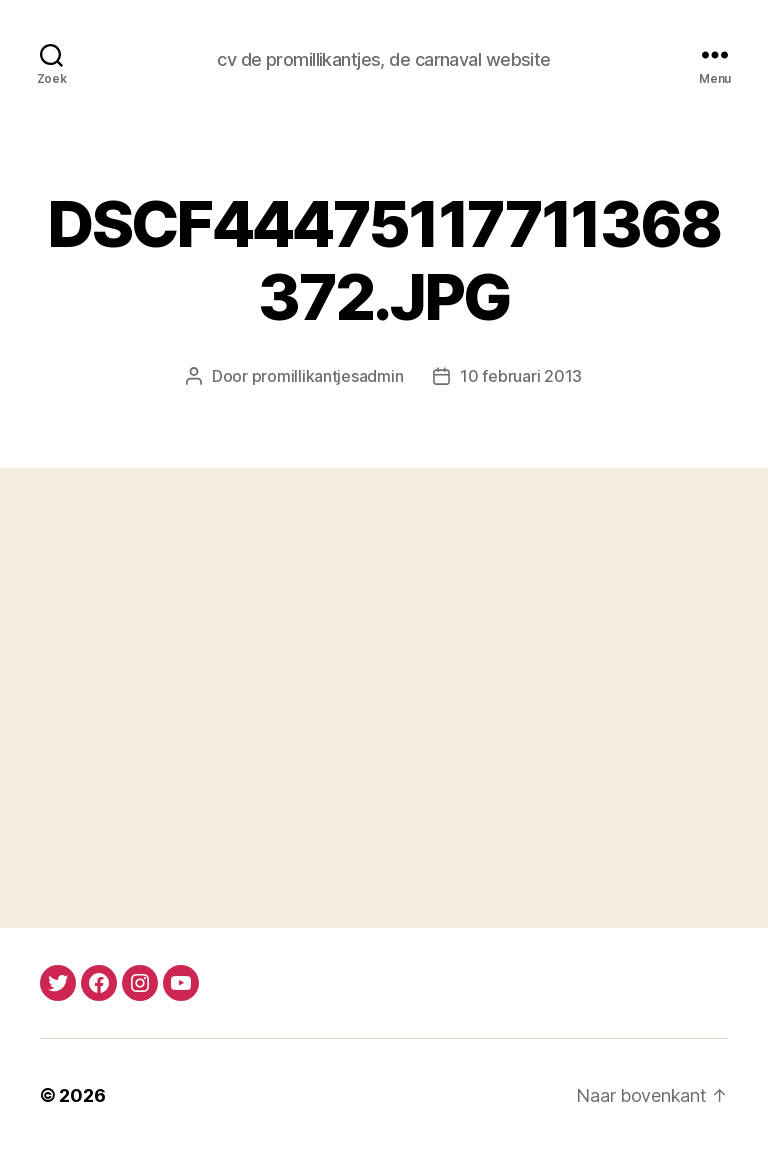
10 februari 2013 (521, 376)
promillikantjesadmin (328, 376)
